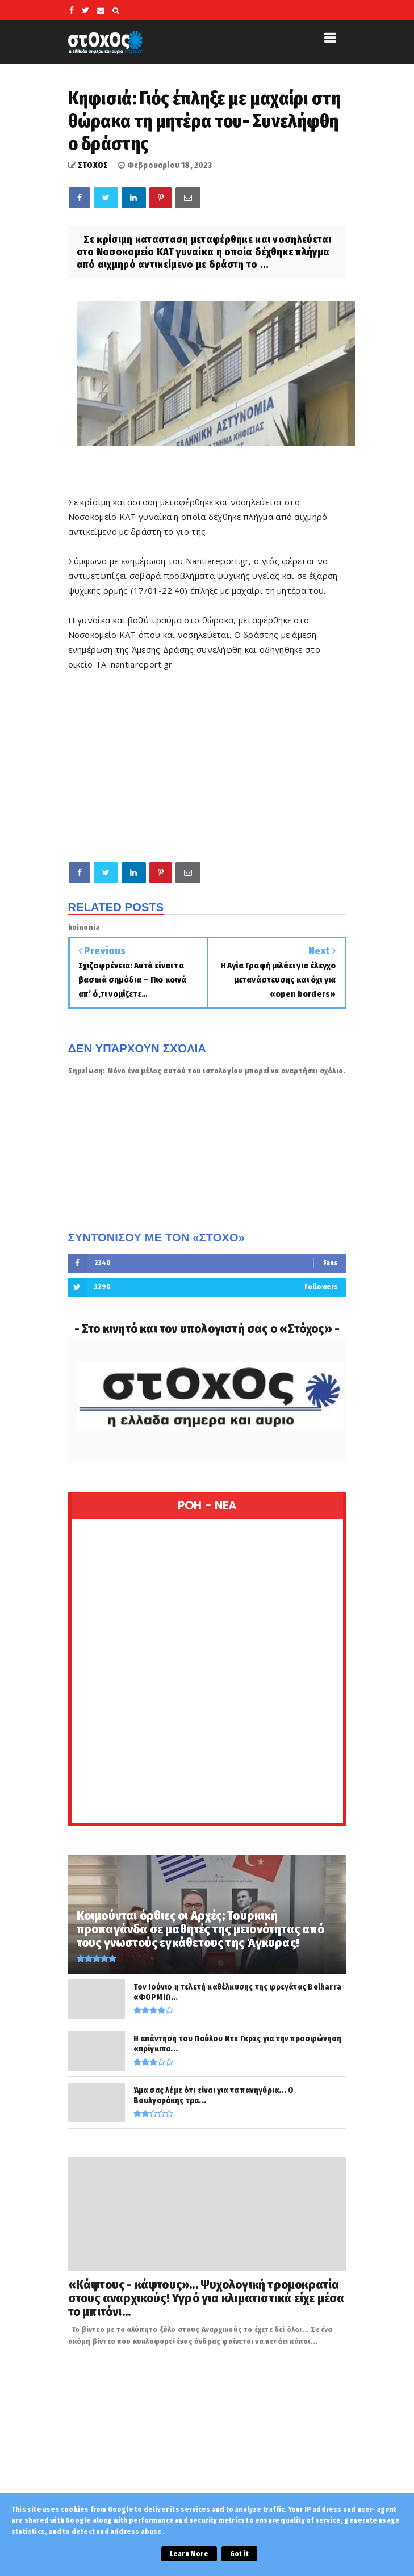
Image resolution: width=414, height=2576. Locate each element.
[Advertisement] (207, 765)
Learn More (189, 2554)
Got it (239, 2554)
